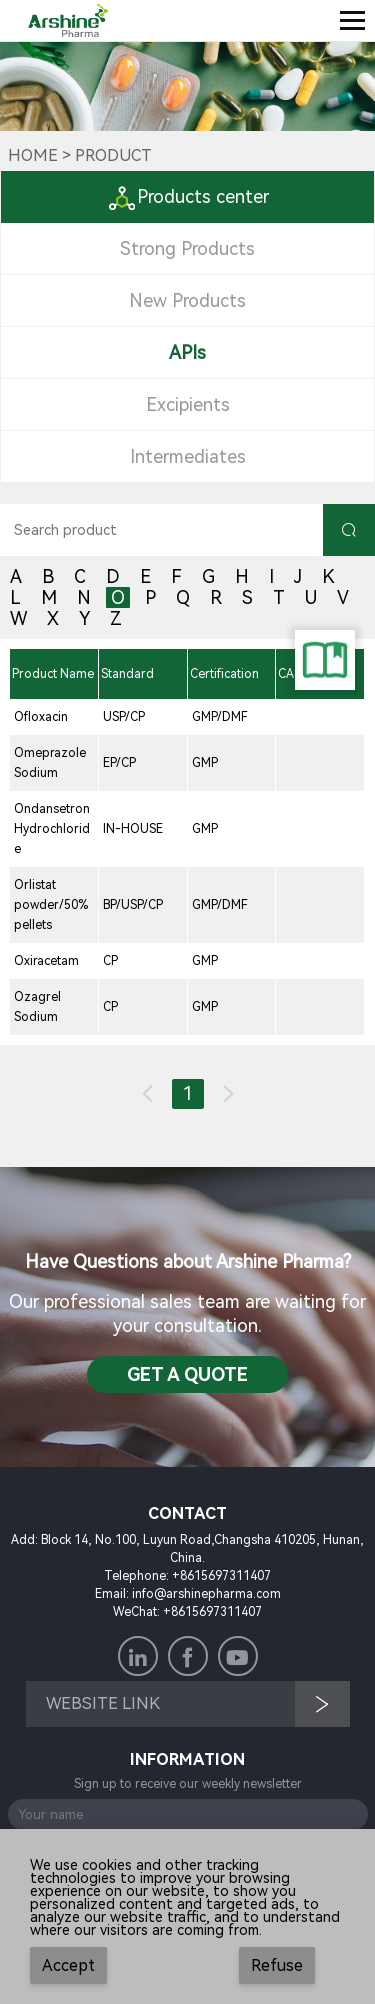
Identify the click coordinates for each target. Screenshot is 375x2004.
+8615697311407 (221, 1576)
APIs (187, 352)
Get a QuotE (187, 1374)
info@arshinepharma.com (206, 1594)
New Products (187, 300)
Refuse (277, 1965)
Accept (68, 1965)
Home (33, 155)
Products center (188, 196)
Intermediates (188, 456)
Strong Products (187, 248)
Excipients (188, 404)
